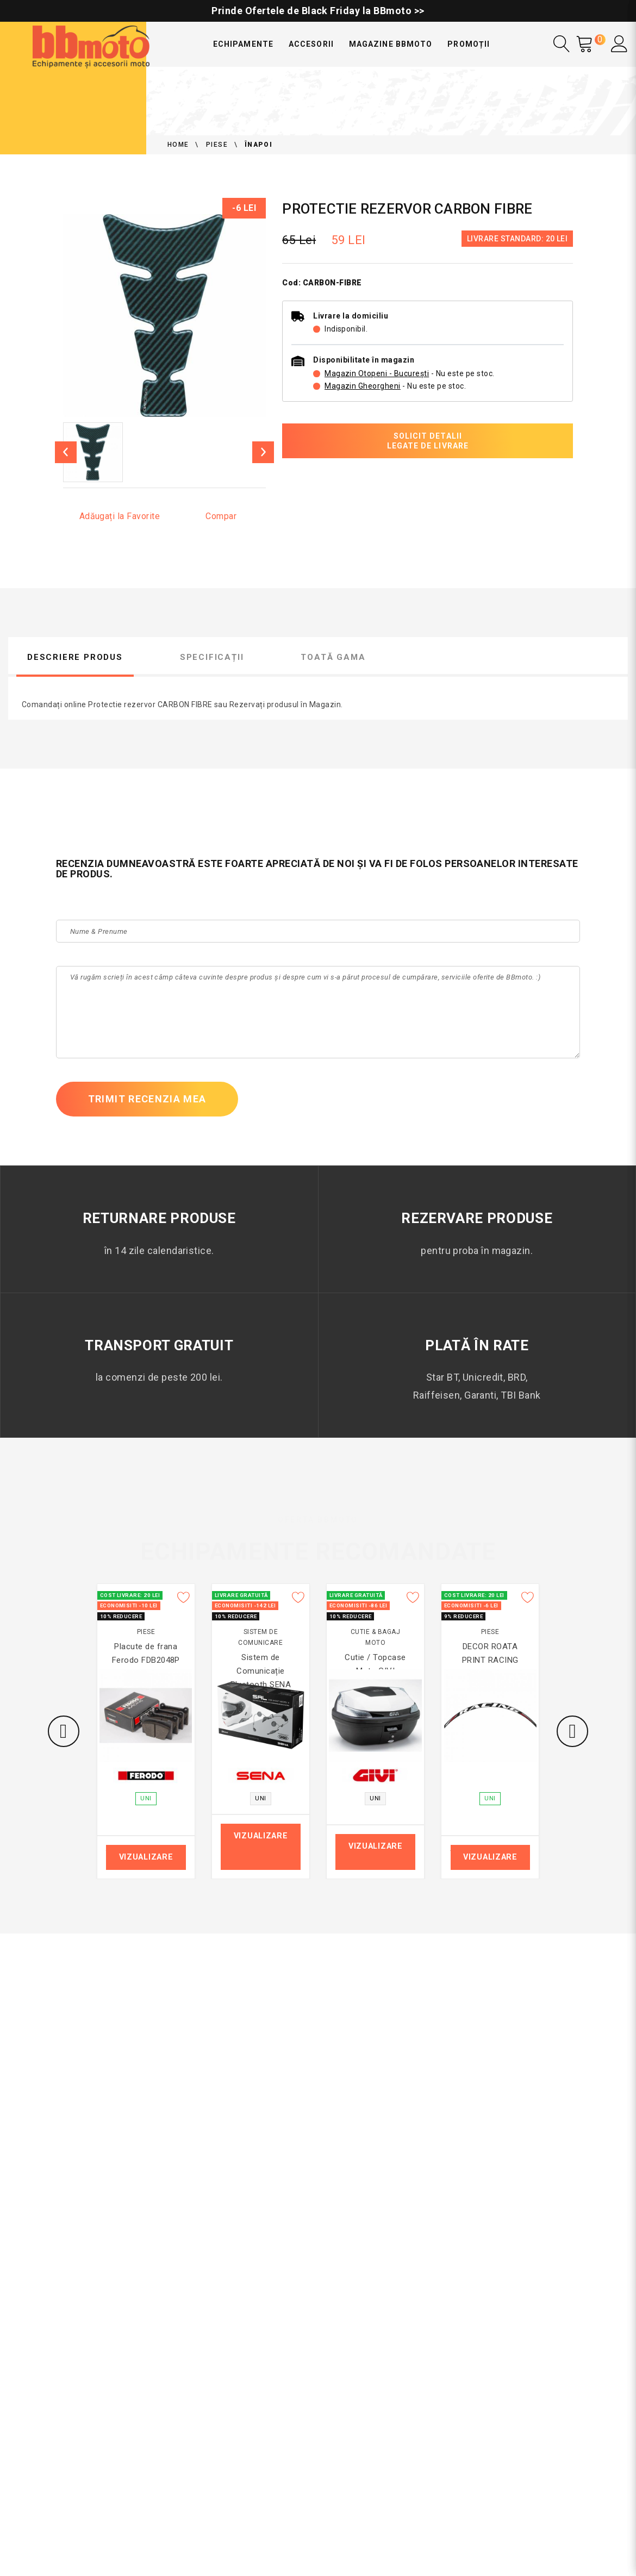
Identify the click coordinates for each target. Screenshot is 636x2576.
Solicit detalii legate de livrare (428, 441)
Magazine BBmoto (390, 44)
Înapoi (258, 144)
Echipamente (243, 44)
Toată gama (333, 657)
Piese (217, 144)
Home (178, 144)
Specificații (212, 657)
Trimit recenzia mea (147, 1099)
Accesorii (311, 44)
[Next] (263, 452)
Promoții (468, 44)
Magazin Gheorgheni (363, 386)
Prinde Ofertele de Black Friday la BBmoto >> (318, 10)
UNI (145, 1798)
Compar (220, 516)
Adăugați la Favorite (119, 516)
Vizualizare (146, 1857)
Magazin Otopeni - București (377, 373)
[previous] (66, 452)
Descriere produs (75, 657)
